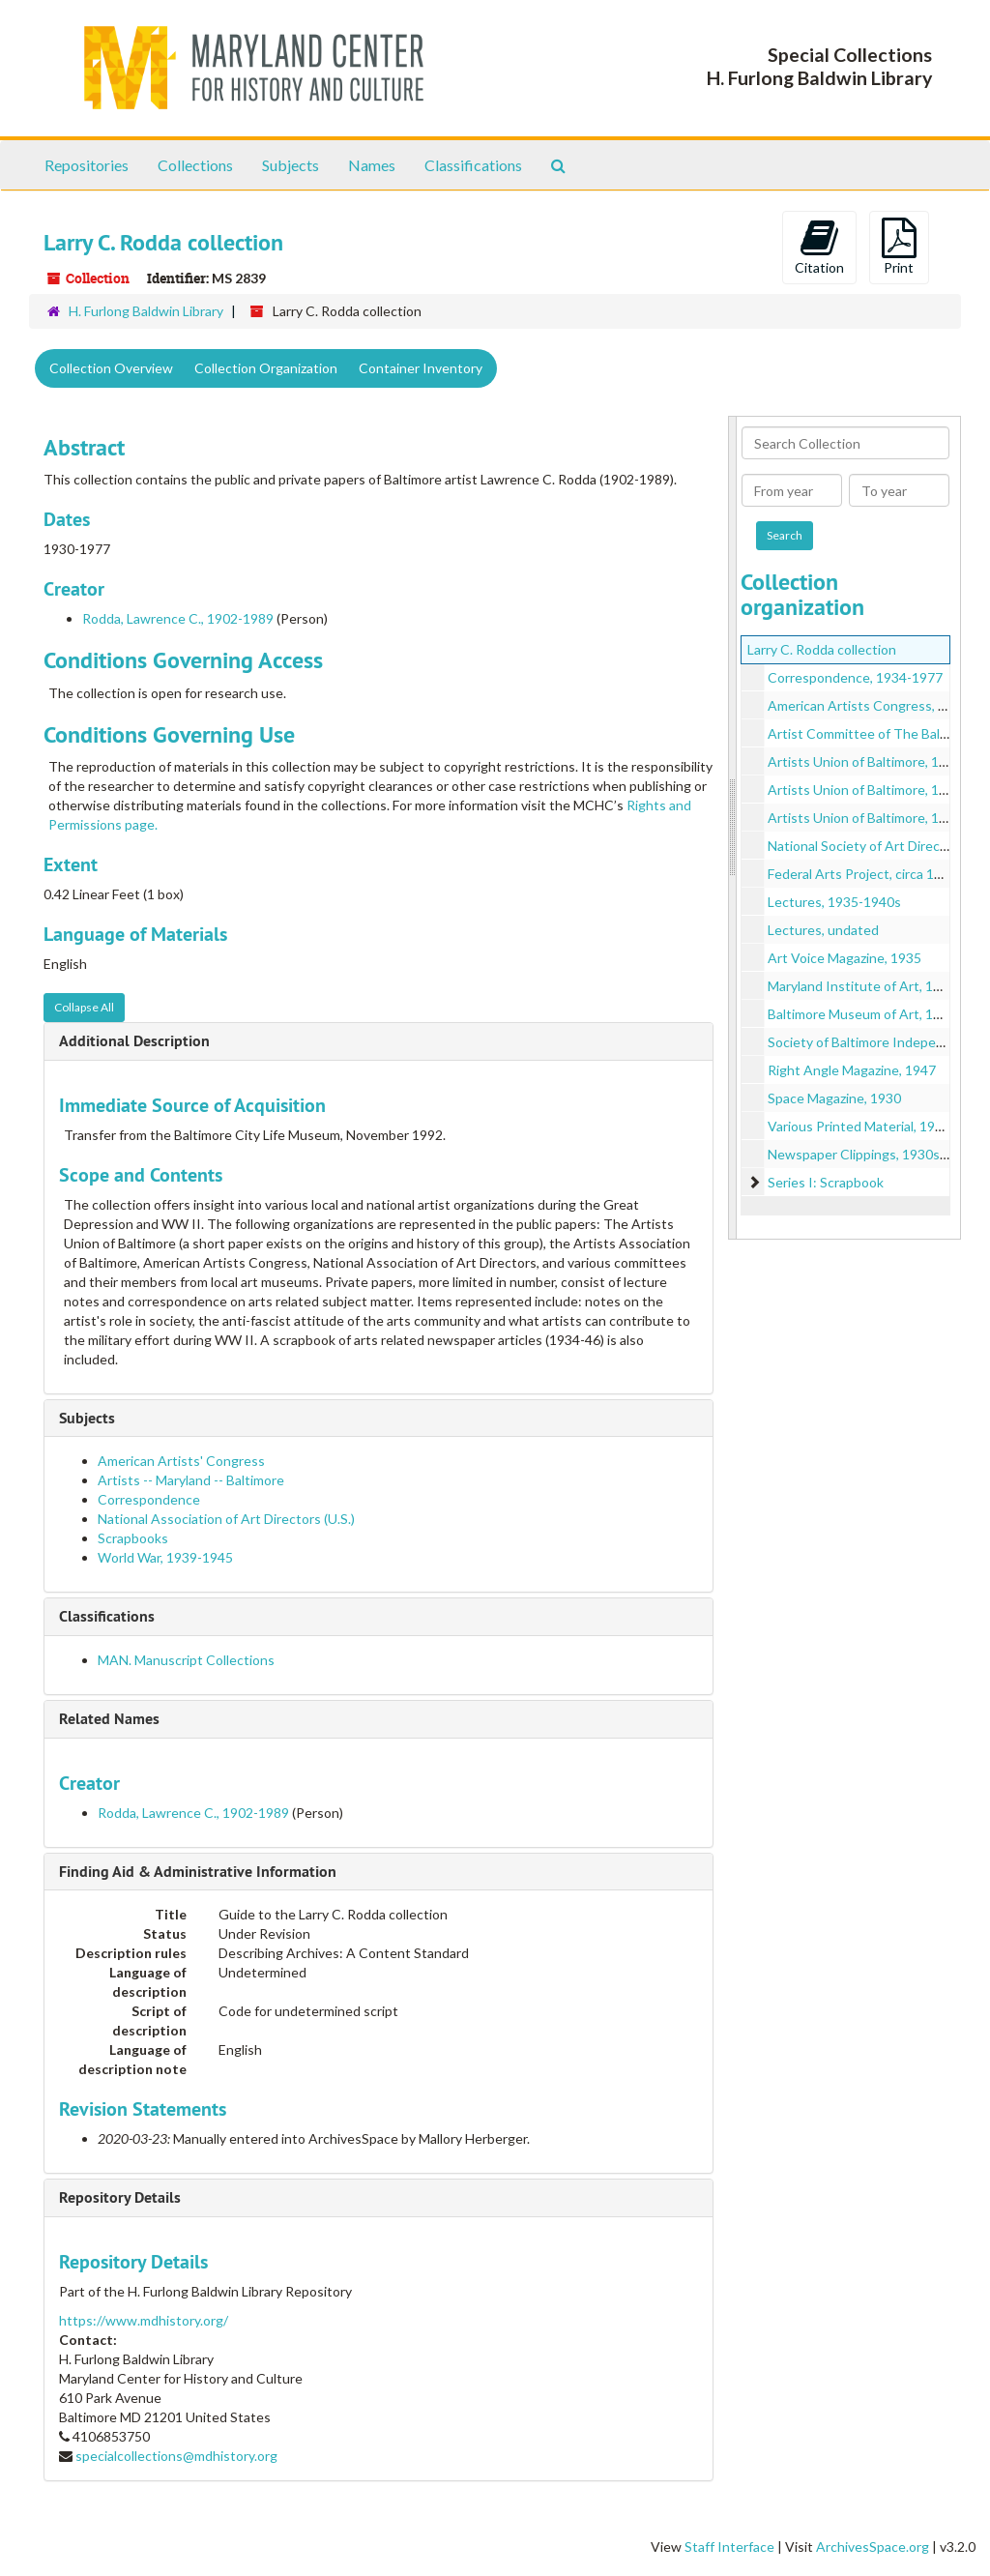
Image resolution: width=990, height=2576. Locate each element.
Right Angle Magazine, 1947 (852, 1070)
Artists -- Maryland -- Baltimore (191, 1480)
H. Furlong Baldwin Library (146, 311)
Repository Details (120, 2197)
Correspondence (149, 1499)
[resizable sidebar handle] (733, 828)
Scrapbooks (133, 1538)
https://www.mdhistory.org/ (143, 2320)
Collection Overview (111, 368)
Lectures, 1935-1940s (834, 901)
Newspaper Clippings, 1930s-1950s (875, 1154)
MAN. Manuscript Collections (186, 1660)
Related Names (109, 1719)
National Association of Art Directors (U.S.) (226, 1518)
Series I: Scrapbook (826, 1182)
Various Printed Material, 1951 (859, 1126)
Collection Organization (265, 368)
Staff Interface (729, 2546)
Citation (819, 247)
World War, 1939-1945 (165, 1557)
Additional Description (134, 1041)
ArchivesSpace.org (872, 2546)
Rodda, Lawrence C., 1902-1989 (178, 618)
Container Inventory (420, 368)
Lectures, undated (823, 930)
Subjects (290, 165)
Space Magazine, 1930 (834, 1098)
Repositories (86, 165)
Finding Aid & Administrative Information (197, 1871)
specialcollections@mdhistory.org (176, 2455)
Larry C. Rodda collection (821, 649)
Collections (195, 165)
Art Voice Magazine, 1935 (844, 958)
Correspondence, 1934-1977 (855, 677)
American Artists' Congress (181, 1460)
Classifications (473, 165)
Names (371, 165)
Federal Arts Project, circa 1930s (866, 873)
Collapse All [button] (84, 1007)
